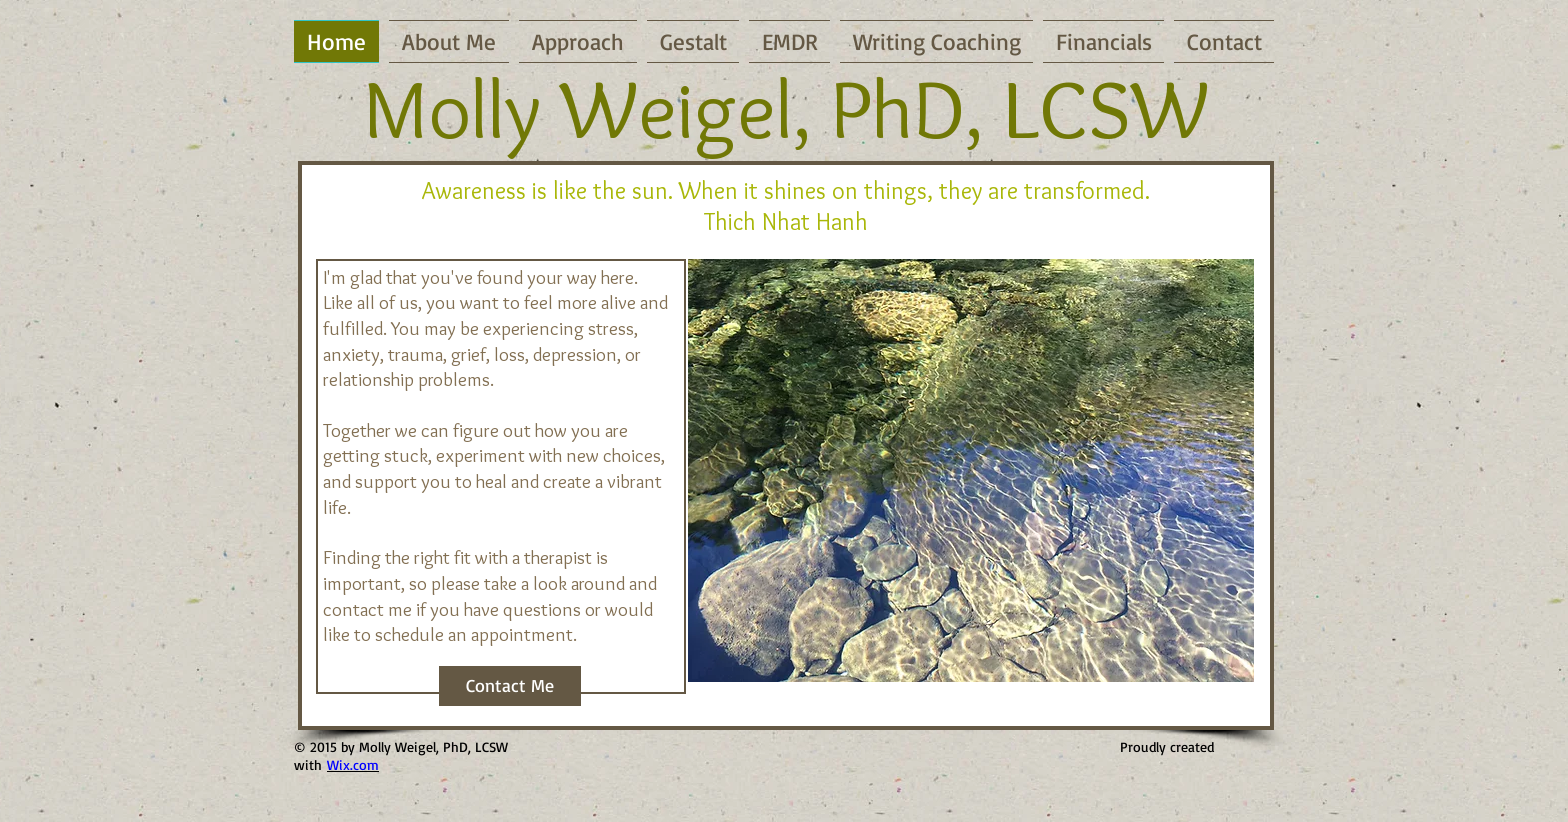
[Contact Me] (510, 686)
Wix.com (353, 764)
